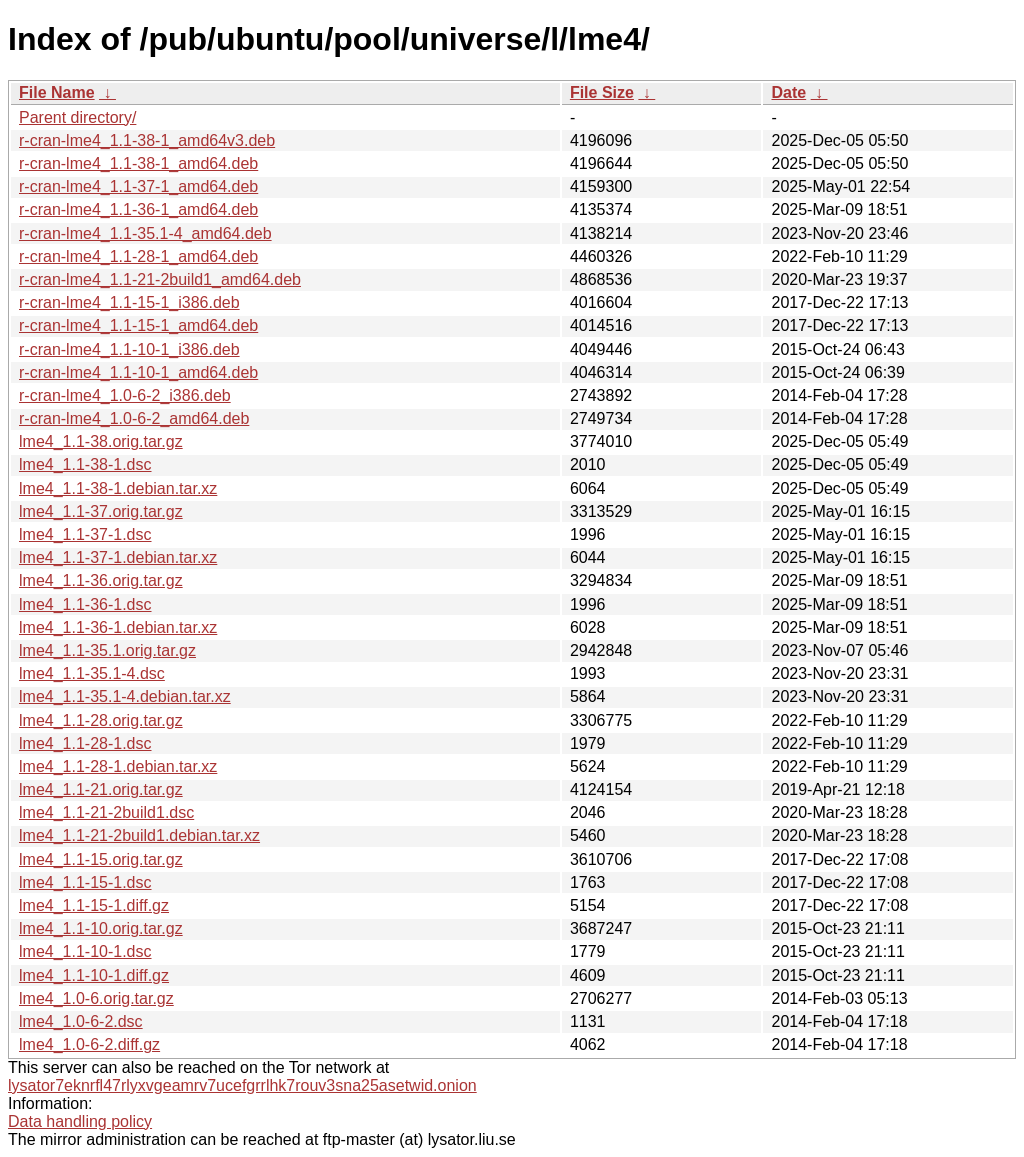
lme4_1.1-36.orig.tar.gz (101, 580)
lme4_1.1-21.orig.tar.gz (101, 789)
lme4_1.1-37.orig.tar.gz (101, 511)
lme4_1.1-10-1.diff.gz (94, 975)
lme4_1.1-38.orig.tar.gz (101, 441)
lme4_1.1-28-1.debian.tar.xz (118, 766)
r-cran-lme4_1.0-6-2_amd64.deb (134, 418)
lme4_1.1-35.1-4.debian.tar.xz (125, 696)
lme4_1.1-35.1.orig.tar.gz (107, 650)
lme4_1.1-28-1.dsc (85, 743)
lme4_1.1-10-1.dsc (85, 951)
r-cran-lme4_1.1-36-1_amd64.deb (138, 209)
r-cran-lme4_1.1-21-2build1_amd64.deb (160, 279)
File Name (57, 92)
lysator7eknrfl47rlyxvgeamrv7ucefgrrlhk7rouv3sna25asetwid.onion (242, 1085)
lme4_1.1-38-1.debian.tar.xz (118, 488)
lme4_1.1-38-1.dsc (85, 464)
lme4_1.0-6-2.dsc (81, 1021)
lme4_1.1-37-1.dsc (85, 534)
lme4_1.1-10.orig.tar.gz (101, 928)
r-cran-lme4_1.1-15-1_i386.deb (129, 302)
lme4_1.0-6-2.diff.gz (89, 1044)
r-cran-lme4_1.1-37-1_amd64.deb (138, 186)
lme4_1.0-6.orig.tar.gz (96, 998)
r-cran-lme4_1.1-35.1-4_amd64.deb (145, 233)
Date (788, 92)
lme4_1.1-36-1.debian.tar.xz (118, 627)
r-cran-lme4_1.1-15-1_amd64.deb (138, 325)
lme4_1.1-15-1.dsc (85, 882)
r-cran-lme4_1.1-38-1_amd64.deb (138, 163)
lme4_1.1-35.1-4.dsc (92, 673)
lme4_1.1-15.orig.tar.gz (101, 859)
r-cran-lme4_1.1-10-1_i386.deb (129, 349)
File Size (602, 92)
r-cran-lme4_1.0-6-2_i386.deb (125, 395)
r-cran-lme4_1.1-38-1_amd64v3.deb (147, 140)
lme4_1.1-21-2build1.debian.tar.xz (139, 835)
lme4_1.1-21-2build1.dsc (106, 812)
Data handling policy (80, 1121)
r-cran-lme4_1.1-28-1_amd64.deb (138, 256)
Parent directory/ (77, 117)
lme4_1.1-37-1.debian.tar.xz (118, 557)
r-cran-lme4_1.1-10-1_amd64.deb (138, 372)
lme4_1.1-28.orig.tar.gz (101, 720)
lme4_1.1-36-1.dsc (85, 604)
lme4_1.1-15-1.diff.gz (94, 905)
